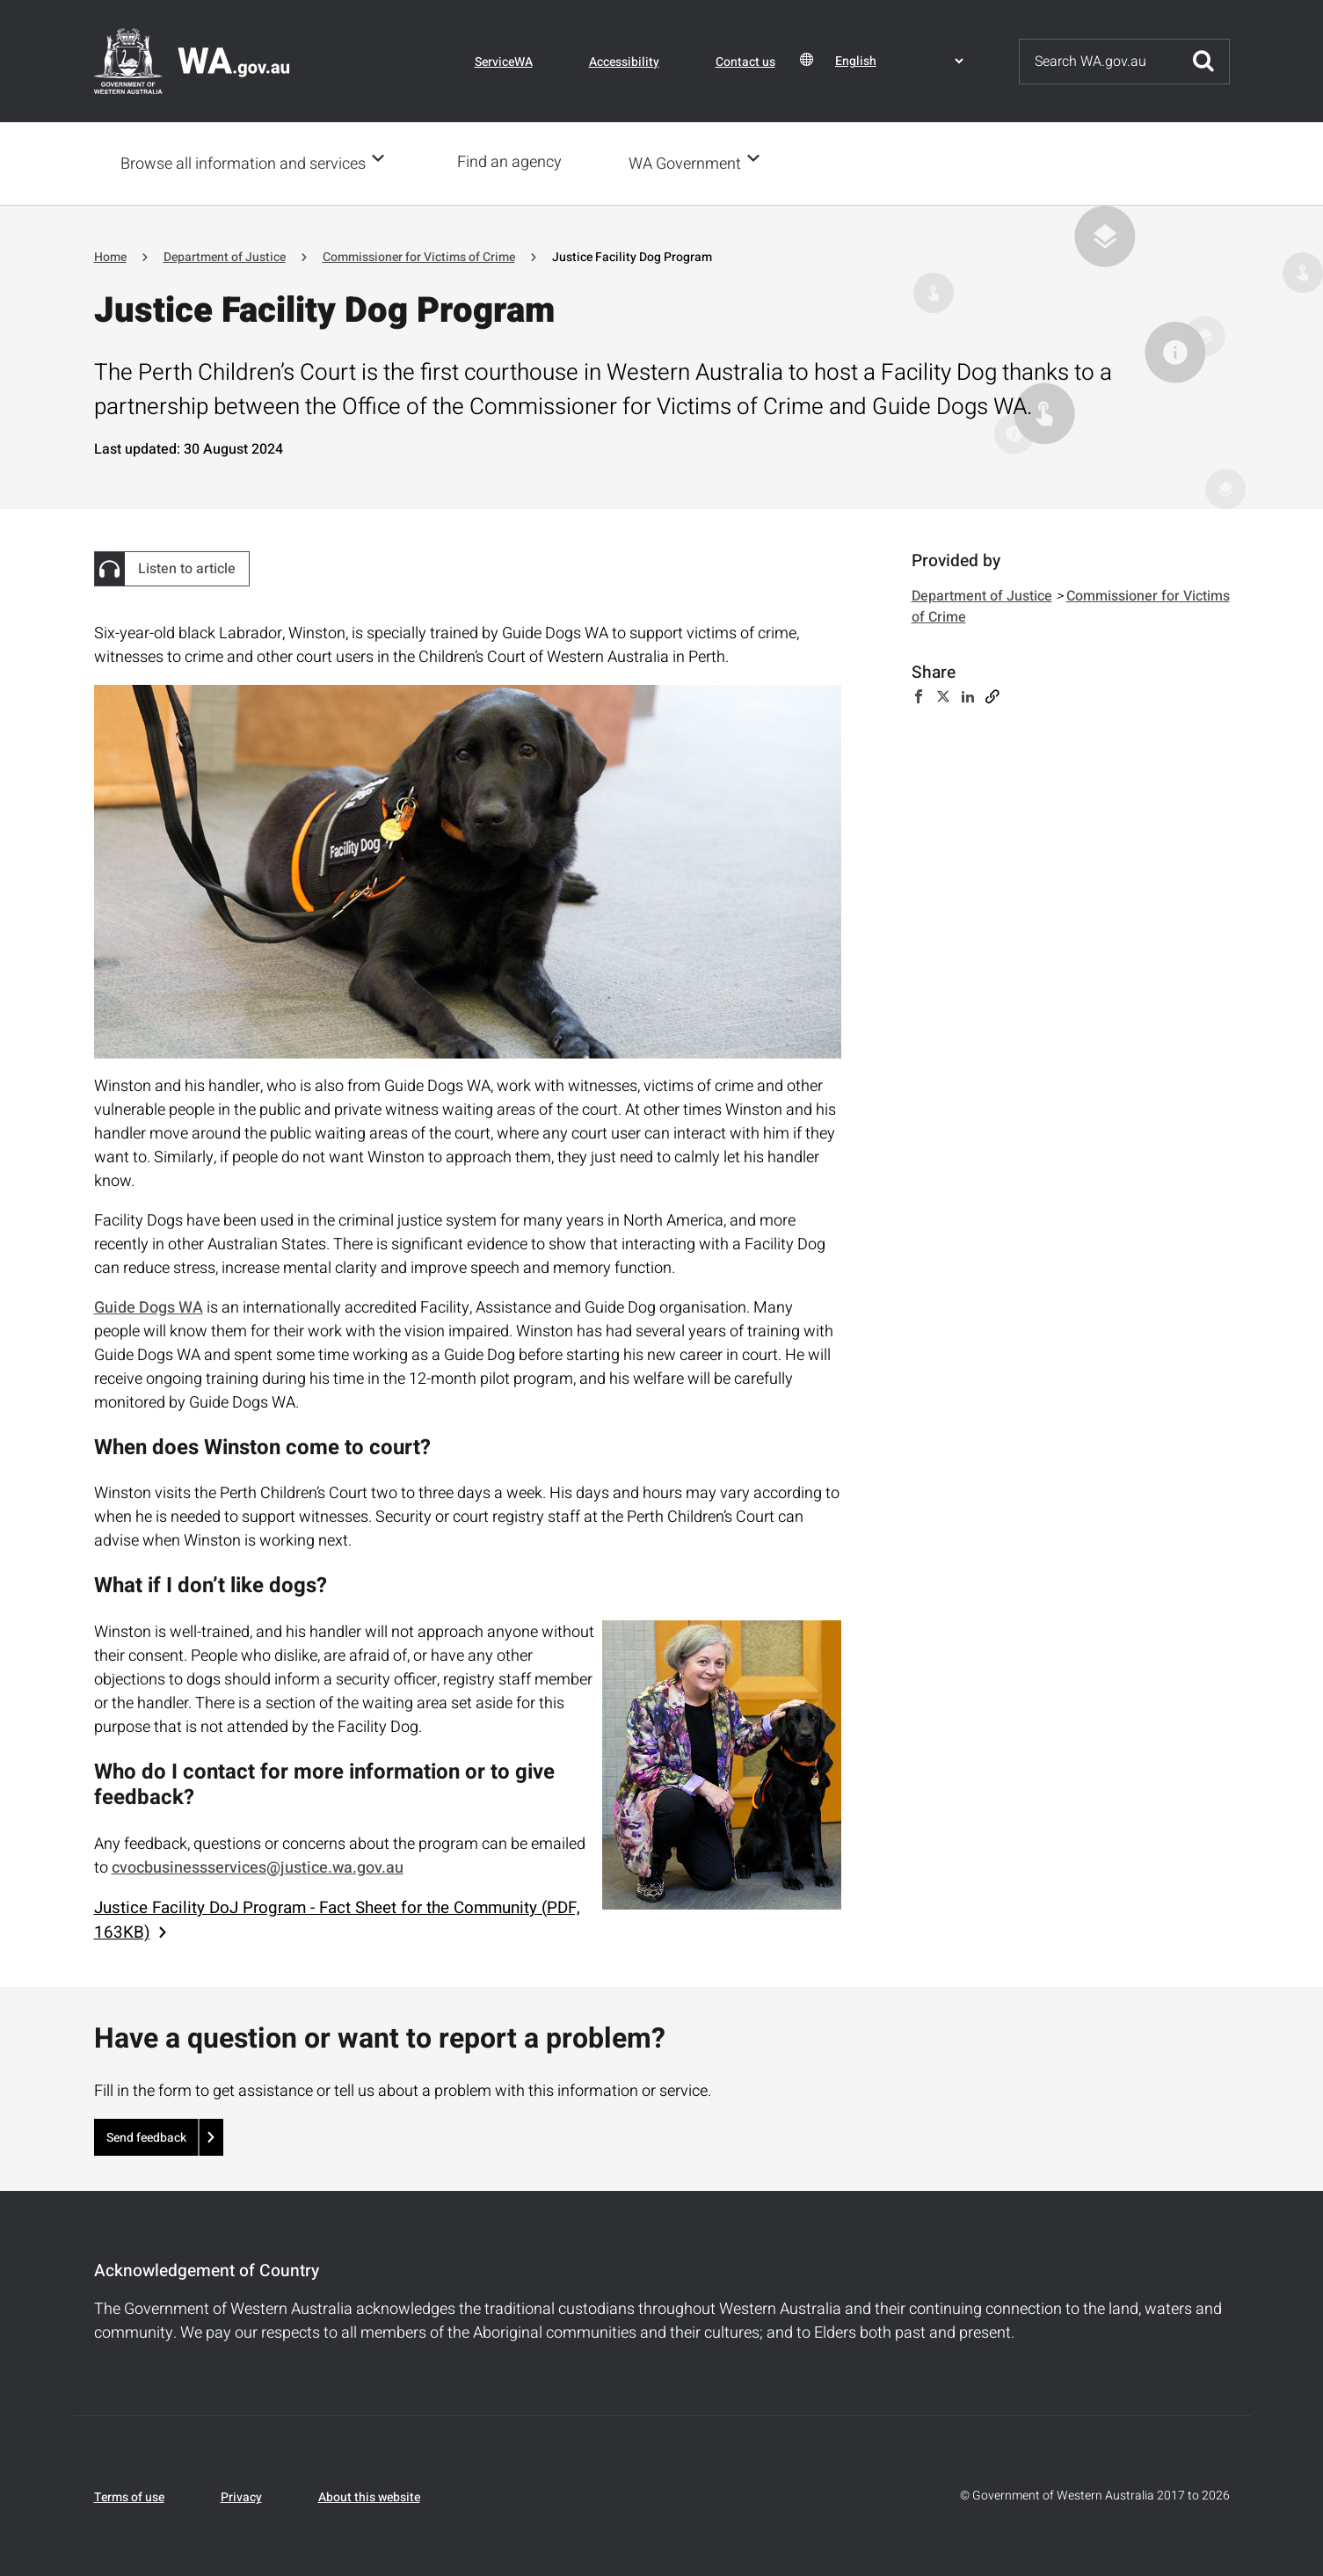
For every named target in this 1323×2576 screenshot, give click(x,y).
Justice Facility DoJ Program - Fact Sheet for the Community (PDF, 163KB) (337, 1918)
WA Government (690, 163)
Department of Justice (225, 255)
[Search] (1099, 62)
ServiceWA (504, 62)
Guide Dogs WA (148, 1306)
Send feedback (146, 2136)
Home (110, 255)
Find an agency (514, 162)
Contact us (745, 62)
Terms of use (129, 2495)
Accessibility (624, 62)
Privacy (241, 2495)
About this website (369, 2495)
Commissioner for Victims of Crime (419, 255)
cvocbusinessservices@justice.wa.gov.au (257, 1866)
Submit (1203, 62)
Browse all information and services (243, 163)
